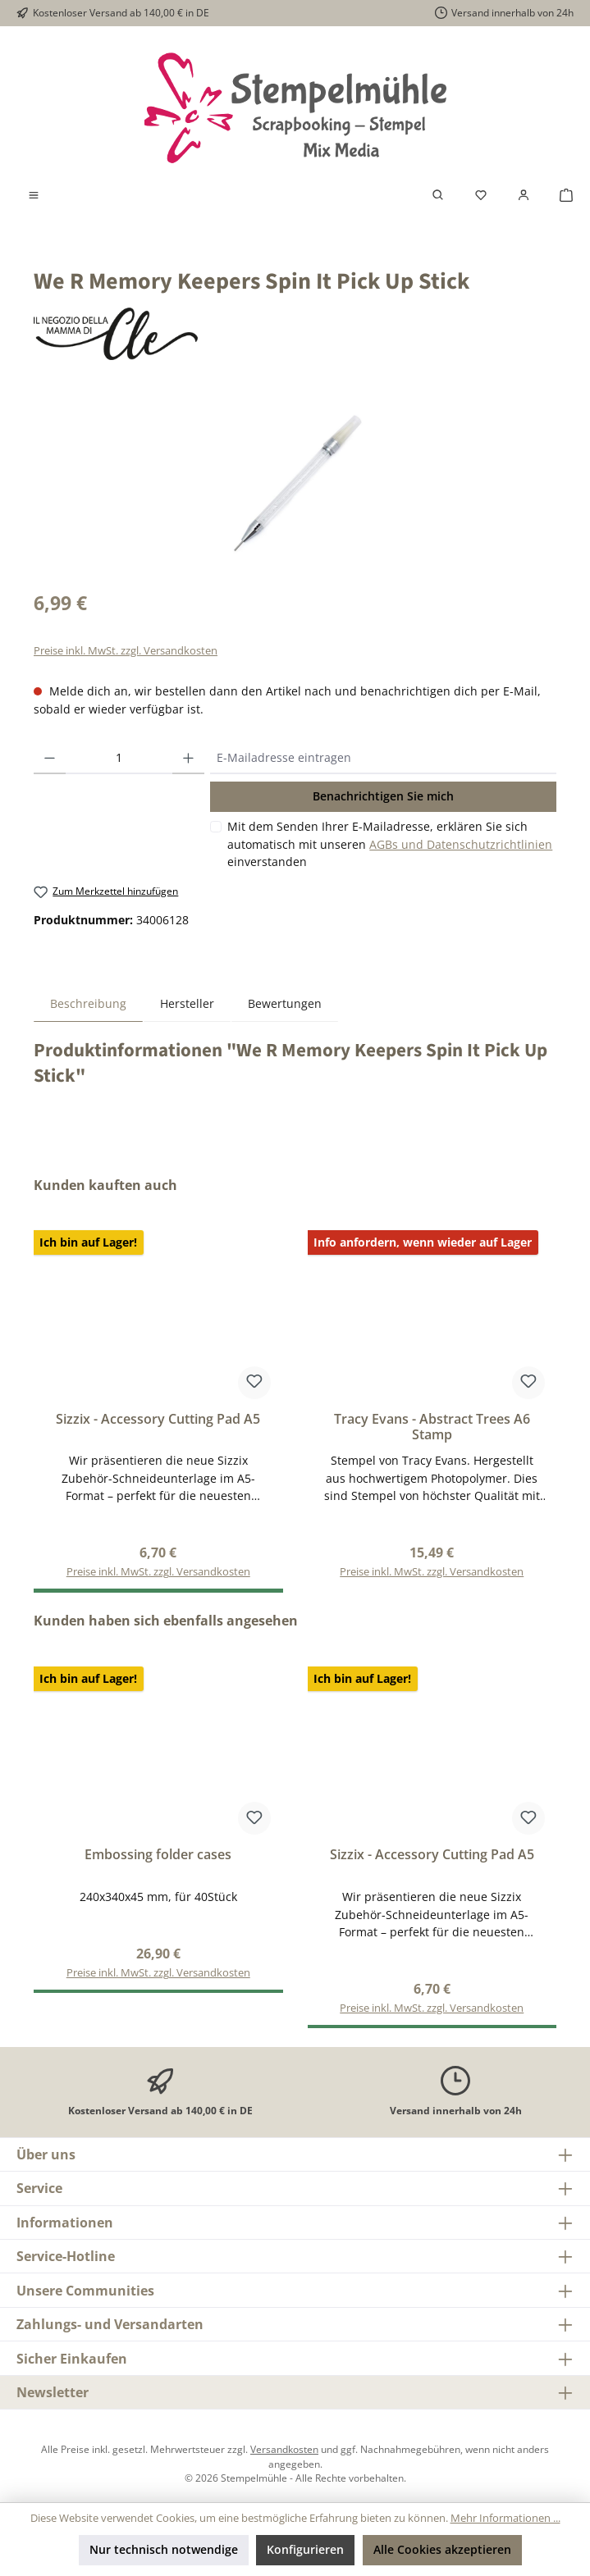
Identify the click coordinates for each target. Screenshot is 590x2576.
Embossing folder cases (158, 1855)
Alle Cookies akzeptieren (442, 2549)
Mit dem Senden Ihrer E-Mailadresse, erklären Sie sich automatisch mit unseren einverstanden (389, 843)
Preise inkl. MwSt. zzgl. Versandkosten (125, 651)
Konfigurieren (305, 2549)
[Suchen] (438, 195)
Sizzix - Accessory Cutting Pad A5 (158, 1419)
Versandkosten (284, 2448)
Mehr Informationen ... (505, 2518)
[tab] (88, 1003)
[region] (295, 485)
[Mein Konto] (523, 195)
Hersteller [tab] (187, 1003)
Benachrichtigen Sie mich (383, 796)
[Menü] (33, 195)
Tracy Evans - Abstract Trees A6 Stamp (432, 1427)
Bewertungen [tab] (285, 1003)
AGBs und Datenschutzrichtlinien (460, 844)
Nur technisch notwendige (163, 2549)
